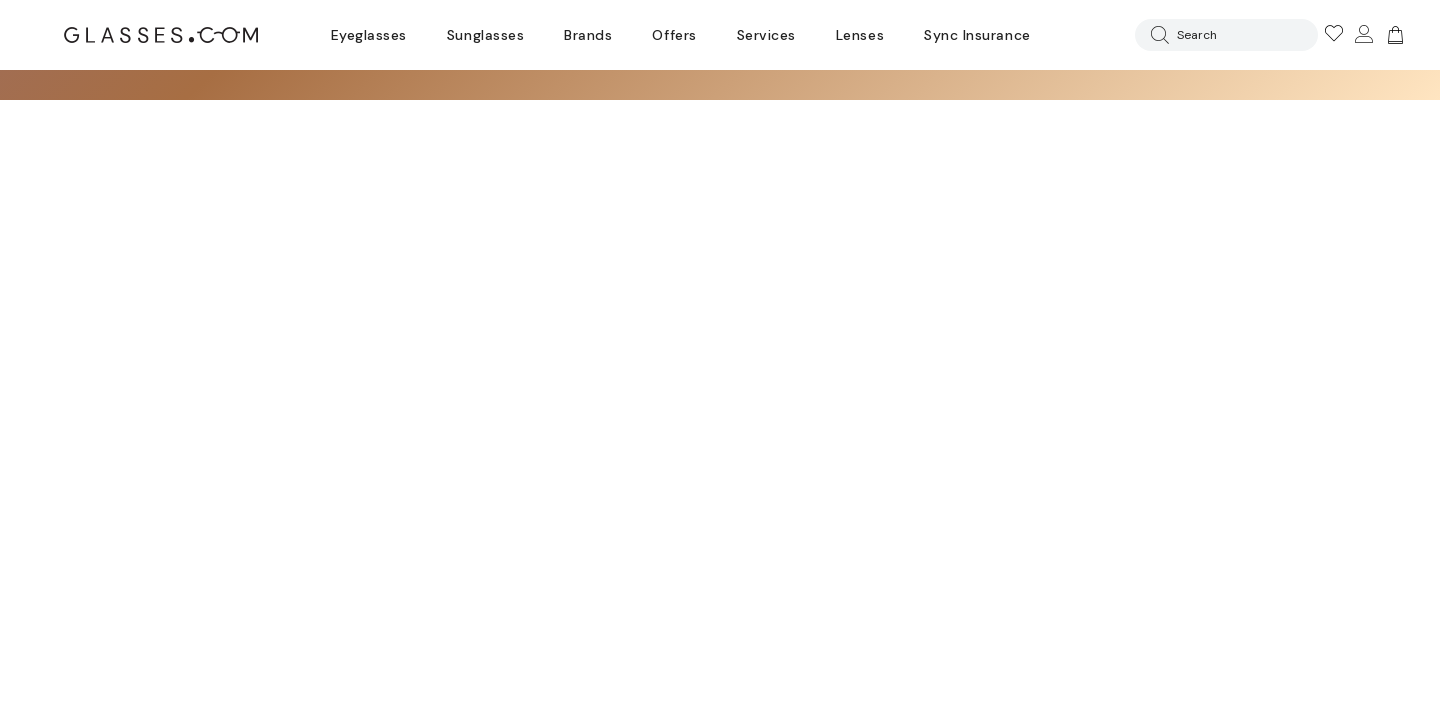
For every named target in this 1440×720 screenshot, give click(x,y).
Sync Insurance (977, 35)
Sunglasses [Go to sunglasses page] (485, 35)
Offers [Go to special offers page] (674, 35)
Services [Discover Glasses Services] (766, 35)
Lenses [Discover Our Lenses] (860, 35)
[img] (1393, 35)
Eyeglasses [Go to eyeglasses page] (369, 35)
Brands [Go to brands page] (588, 35)
